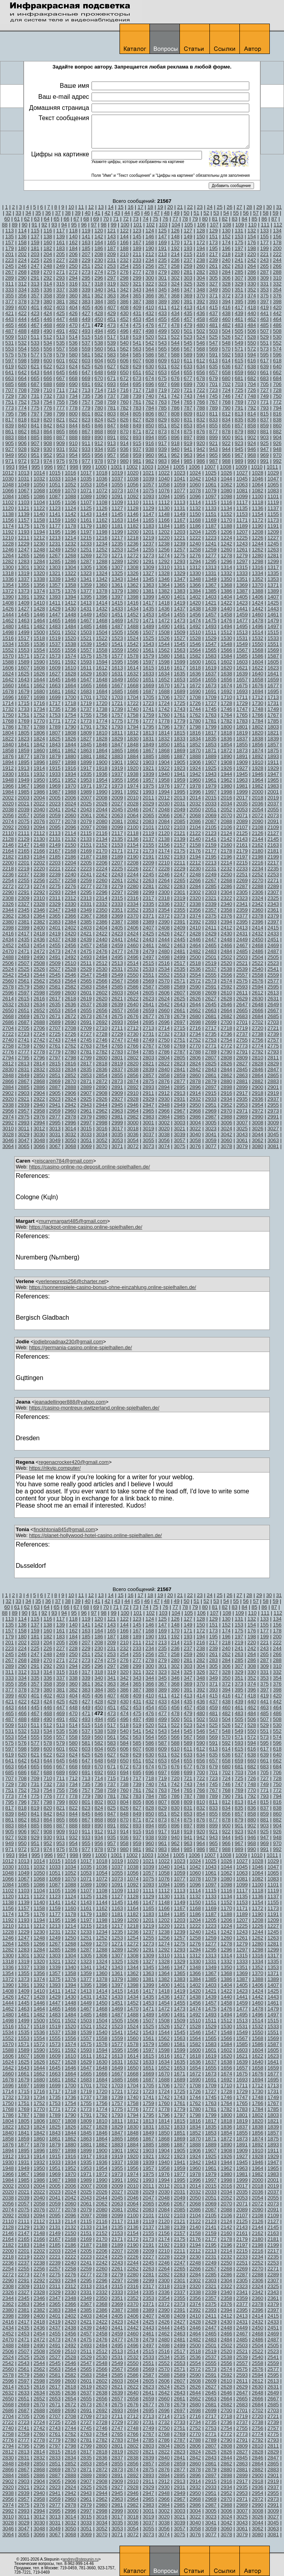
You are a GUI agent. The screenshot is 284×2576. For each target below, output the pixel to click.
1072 (101, 490)
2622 (132, 998)
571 (239, 349)
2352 (132, 910)
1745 (211, 709)
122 (124, 231)
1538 (70, 644)
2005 (55, 798)
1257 (179, 550)
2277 (86, 886)
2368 (101, 916)
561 (111, 349)
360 (73, 296)
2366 (70, 916)
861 (9, 431)
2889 (86, 1087)
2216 (257, 863)
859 (264, 425)
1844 (70, 744)
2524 (8, 969)
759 (111, 402)
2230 (195, 869)
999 (86, 467)
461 (239, 319)
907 (35, 443)
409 (137, 307)
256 (150, 266)
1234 (101, 544)
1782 (226, 721)
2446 (195, 939)
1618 (195, 668)
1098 (226, 496)
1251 (86, 550)
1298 (257, 561)
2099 (117, 827)
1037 (117, 479)
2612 (257, 993)
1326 (132, 573)
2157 (179, 845)
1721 (117, 703)
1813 (148, 733)
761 (137, 402)
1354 (8, 585)
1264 (8, 555)
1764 (226, 715)
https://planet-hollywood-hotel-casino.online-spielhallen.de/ (95, 1535)
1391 (24, 597)
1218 (132, 538)
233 (137, 260)
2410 (195, 928)
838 (277, 420)
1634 (164, 674)
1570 (8, 656)
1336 (8, 579)
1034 (70, 479)
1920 (132, 768)
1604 (257, 662)
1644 (39, 679)
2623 (148, 998)
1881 (86, 756)
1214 (70, 538)
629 (137, 366)
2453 (24, 945)
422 (22, 313)
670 (99, 378)
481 (213, 325)
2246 (164, 874)
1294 (195, 561)
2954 (257, 1105)
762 (150, 402)
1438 (195, 609)
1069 (55, 490)
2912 (164, 1093)
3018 (132, 1128)
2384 (70, 922)
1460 (257, 615)
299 (137, 278)
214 (175, 254)
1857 (273, 744)
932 (73, 449)
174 (226, 242)
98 (103, 225)
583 (111, 355)
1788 (39, 727)
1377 (86, 591)
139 (60, 236)
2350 (101, 910)
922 (226, 443)
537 (86, 343)
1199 (117, 532)
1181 (117, 526)
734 (73, 396)
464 (277, 319)
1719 (86, 703)
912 (99, 443)
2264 (164, 880)
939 (162, 449)
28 (249, 207)
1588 (8, 662)
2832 (39, 1069)
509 (9, 337)
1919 (117, 768)
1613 (117, 668)
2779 (55, 1052)
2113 (55, 833)
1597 (148, 662)
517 (111, 337)
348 (200, 290)
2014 (195, 798)
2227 (148, 869)
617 (264, 360)
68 (86, 219)
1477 (242, 620)
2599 (55, 993)
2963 (117, 1111)
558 (73, 349)
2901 (273, 1087)
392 (200, 301)
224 (22, 260)
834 (226, 420)
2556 (226, 975)
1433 (117, 609)
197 (239, 248)
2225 (117, 869)
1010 (257, 467)
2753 (211, 1040)
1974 (132, 786)
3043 (242, 1134)
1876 (8, 756)
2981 (117, 1117)
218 (226, 254)
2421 (86, 934)
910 (73, 443)
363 (111, 296)
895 (162, 437)
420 (277, 307)
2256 (39, 880)
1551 (273, 644)
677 (188, 378)
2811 (273, 1058)
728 (277, 390)
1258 (195, 550)
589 (188, 355)
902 (251, 437)
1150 (195, 514)
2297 (117, 892)
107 (214, 225)
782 (124, 408)
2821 (148, 1063)
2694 (132, 1022)
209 (111, 254)
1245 (273, 544)
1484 (70, 626)
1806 (39, 733)
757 (86, 402)
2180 (257, 851)
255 (137, 266)
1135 (242, 508)
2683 (242, 1016)
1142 (70, 514)
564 (150, 349)
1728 (226, 703)
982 (150, 461)
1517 (24, 638)
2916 (226, 1093)
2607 (179, 993)
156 (277, 236)
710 (47, 390)
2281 (148, 886)
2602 (101, 993)
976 (73, 461)
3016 (101, 1128)
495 (111, 331)
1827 (86, 739)
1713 (273, 697)
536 (73, 343)
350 (226, 290)
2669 (24, 1016)
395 (239, 301)
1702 (101, 697)
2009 (117, 798)
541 (137, 343)
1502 (70, 632)
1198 (101, 532)
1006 (194, 467)
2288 (257, 886)
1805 (24, 733)
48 (166, 213)
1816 (195, 733)
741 (162, 396)
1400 (164, 597)
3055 (148, 1140)
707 (9, 390)
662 (277, 372)
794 (277, 408)
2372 (164, 916)
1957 (148, 780)
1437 (179, 609)
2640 (132, 1004)
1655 (211, 679)
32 (8, 213)
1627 (55, 674)
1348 (195, 579)
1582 (195, 656)
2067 (179, 815)
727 (264, 390)
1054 (101, 485)
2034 (226, 804)
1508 (164, 632)
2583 (86, 987)
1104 (39, 502)
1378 (101, 591)
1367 (211, 585)
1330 (195, 573)
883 (9, 437)
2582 (70, 987)
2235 (273, 869)
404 (73, 307)
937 (137, 449)
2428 (195, 934)
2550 (132, 975)
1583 (211, 656)
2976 (39, 1117)
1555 (55, 650)
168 (150, 242)
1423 (242, 603)
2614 (8, 998)
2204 (70, 863)
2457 (86, 945)
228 (73, 260)
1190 (257, 526)
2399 (24, 928)
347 (188, 290)
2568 (132, 981)
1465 (55, 620)
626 (99, 366)
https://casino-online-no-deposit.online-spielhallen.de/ (89, 1167)
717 (137, 390)
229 (86, 260)
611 (188, 360)
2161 (242, 845)
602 (73, 360)
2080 (101, 821)
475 (137, 325)
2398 (8, 928)
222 (277, 254)
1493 (211, 626)
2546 (70, 975)
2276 (70, 886)
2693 (117, 1022)
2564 (70, 981)
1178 (70, 526)
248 (47, 266)
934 (99, 449)
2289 (273, 886)
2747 (117, 1040)
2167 (55, 851)
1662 (39, 685)
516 (99, 337)
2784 (132, 1052)
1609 (55, 668)
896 (175, 437)
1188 (226, 526)
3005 (211, 1123)
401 (35, 307)
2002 (8, 798)
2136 (132, 839)
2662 (195, 1010)
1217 (117, 538)
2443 (148, 939)
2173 (148, 851)
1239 (179, 544)
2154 (132, 845)
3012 (39, 1128)
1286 (70, 561)
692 (99, 384)
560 (99, 349)
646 (73, 372)
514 (73, 337)
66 (66, 219)
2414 (257, 928)
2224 (101, 869)
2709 (86, 1028)
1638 (226, 674)
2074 (8, 821)
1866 (132, 750)
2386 (101, 922)
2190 (132, 857)
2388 (132, 922)
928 (22, 449)
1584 (226, 656)
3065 (24, 1146)
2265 (179, 880)
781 (111, 408)
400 (22, 307)
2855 (117, 1075)
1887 (179, 756)
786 (175, 408)
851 (162, 425)
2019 (273, 798)
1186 (195, 526)
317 (86, 284)
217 (213, 254)
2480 (164, 951)
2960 (70, 1111)
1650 (132, 679)
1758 (132, 715)
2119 (148, 833)
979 (111, 461)
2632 (8, 1004)
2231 (211, 869)
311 (9, 284)
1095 (179, 496)
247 (35, 266)
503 (213, 331)
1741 (148, 709)
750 (277, 396)
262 (226, 266)
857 (239, 425)
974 (47, 461)
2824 (195, 1063)
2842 (195, 1069)
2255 (24, 880)
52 (206, 213)
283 (213, 272)
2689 (55, 1022)
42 (107, 213)
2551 (148, 975)
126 (175, 231)
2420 (70, 934)
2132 (70, 839)
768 (226, 402)
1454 (164, 615)
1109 (117, 502)
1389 (273, 591)
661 (264, 372)
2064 (132, 815)
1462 (8, 620)
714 (99, 390)
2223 (86, 869)
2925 (86, 1099)
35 (38, 213)
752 (22, 402)
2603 (117, 993)
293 (60, 278)
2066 (164, 815)
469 (60, 325)
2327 (24, 904)
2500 (195, 957)
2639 (117, 1004)
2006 (70, 798)
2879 (211, 1081)
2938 (8, 1105)
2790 (226, 1052)
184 (73, 248)
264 (251, 266)
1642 (8, 679)
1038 (132, 479)
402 (47, 307)
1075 (148, 490)
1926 (226, 768)
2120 (164, 833)
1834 (195, 739)
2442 (132, 939)
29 (259, 207)
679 (213, 378)
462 (251, 319)
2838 (132, 1069)
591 (213, 355)
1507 (148, 632)
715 (111, 390)
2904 (39, 1093)
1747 (242, 709)
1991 (117, 792)
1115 (211, 502)
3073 (148, 1146)
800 (73, 414)
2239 (55, 874)
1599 (179, 662)
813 (239, 414)
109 (239, 225)
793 (264, 408)
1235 (117, 544)
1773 (86, 721)
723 (213, 390)
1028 (257, 473)
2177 (211, 851)
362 (99, 296)
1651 (148, 679)
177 (264, 242)
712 (73, 390)
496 (124, 331)
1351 (242, 579)
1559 (117, 650)
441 (264, 313)
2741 (24, 1040)
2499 (179, 957)
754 (47, 402)
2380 (8, 922)
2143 (242, 839)
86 (264, 219)
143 (111, 236)
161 (60, 242)
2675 (117, 1016)
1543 (148, 644)
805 (137, 414)
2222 (70, 869)
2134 (101, 839)
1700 (70, 697)
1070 (70, 490)
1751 (24, 715)
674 (150, 378)
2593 (242, 987)
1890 (226, 756)
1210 (8, 538)
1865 (117, 750)
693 (111, 384)
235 (162, 260)
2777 (24, 1052)
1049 (24, 485)
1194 (39, 532)
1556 (70, 650)
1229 (24, 544)
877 (213, 431)
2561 (24, 981)
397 (264, 301)
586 (150, 355)
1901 (117, 762)
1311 (179, 567)
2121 (179, 833)
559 (86, 349)
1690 (195, 691)
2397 (273, 922)
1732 (8, 709)
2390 (164, 922)
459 (213, 319)
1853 (211, 744)
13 (100, 207)
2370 (132, 916)
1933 (55, 774)
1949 (24, 780)
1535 (24, 644)
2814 (39, 1063)
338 (73, 290)
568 (200, 349)
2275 (55, 886)
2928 (132, 1099)
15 (120, 207)
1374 (39, 591)
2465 (211, 945)
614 (226, 360)
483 (239, 325)
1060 (195, 485)
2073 (273, 815)
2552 (164, 975)
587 (162, 355)
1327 (148, 573)
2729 (117, 1034)
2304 (226, 892)
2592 (226, 987)
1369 (242, 585)
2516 (164, 963)
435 (188, 313)
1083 (273, 490)
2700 (226, 1022)
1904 (164, 762)
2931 (179, 1099)
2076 (39, 821)
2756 (257, 1040)
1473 (179, 620)
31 (279, 207)
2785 (148, 1052)
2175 (179, 851)
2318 (164, 898)
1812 (132, 733)
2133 (86, 839)
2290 (8, 892)
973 (35, 461)
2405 (117, 928)
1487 (117, 626)
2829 (273, 1063)
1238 (164, 544)
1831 (148, 739)
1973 (117, 786)
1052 (70, 485)
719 (162, 390)
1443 (273, 609)
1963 (242, 780)
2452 (8, 945)
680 (226, 378)
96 (83, 225)
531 (9, 343)
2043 (86, 809)
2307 (273, 892)
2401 (55, 928)
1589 (24, 662)
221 (264, 254)
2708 (70, 1028)
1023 (179, 473)
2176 (195, 851)
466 (22, 325)
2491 (55, 957)
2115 (86, 833)
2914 (195, 1093)
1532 (257, 638)
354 (277, 290)
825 (111, 420)
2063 (117, 815)
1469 (117, 620)
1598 (164, 662)
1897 (55, 762)
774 (22, 408)
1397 (117, 597)
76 (165, 219)
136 (22, 236)
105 (188, 225)
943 (213, 449)
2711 (117, 1028)
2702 (257, 1022)
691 (86, 384)
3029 (24, 1134)
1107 (86, 502)
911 (86, 443)
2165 (24, 851)
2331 (86, 904)
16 (130, 207)
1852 (195, 744)
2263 (148, 880)
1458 (226, 615)
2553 (179, 975)
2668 (8, 1016)
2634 (39, 1004)
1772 (70, 721)
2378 (257, 916)
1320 (39, 573)
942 (200, 449)
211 (137, 254)
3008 (257, 1123)
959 (137, 455)
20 (170, 207)
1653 (179, 679)
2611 (242, 993)
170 (175, 242)
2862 (226, 1075)
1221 (179, 538)
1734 (39, 709)
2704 (8, 1028)
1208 (257, 532)
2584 (101, 987)
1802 (257, 727)
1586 (257, 656)
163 (86, 242)
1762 (195, 715)
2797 (55, 1058)
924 (251, 443)
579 (60, 355)
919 (188, 443)
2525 (24, 969)
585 (137, 355)
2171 (117, 851)
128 (200, 231)
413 (188, 307)
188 (124, 248)
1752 (39, 715)
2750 (164, 1040)
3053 (117, 1140)
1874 (257, 750)
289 (9, 278)
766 (200, 402)
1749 (273, 709)
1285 (55, 561)
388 (150, 301)
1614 (132, 668)
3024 (226, 1128)
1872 (226, 750)
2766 (132, 1046)
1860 (39, 750)
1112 (164, 502)
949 (9, 455)
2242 (101, 874)
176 (251, 242)
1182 (132, 526)
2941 (55, 1105)
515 (86, 337)
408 (124, 307)
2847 (273, 1069)
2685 (273, 1016)
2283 (179, 886)
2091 (273, 821)
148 (175, 236)
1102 (8, 502)
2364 (39, 916)
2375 (211, 916)
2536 (195, 969)
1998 (226, 792)
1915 (55, 768)
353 (264, 290)
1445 (24, 615)
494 (99, 331)
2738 (257, 1034)
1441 (242, 609)
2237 (24, 874)
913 (111, 443)
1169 (211, 520)
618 (277, 360)
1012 (8, 473)
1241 (211, 544)
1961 (211, 780)
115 (35, 231)
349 (213, 290)
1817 (211, 733)
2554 (195, 975)
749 (264, 396)
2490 (39, 957)
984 (175, 461)
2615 (24, 998)
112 (277, 225)
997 (61, 467)
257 (162, 266)
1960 (195, 780)
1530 (226, 638)
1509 (179, 632)
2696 (164, 1022)
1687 (148, 691)
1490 (164, 626)
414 (200, 307)
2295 (86, 892)
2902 (8, 1093)
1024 (195, 473)
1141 (55, 514)
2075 (24, 821)
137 (35, 236)
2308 (8, 898)
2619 (86, 998)
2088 (226, 821)
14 (111, 207)
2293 (55, 892)
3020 (164, 1128)
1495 (242, 626)
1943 (211, 774)
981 (137, 461)
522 (175, 337)
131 (239, 231)
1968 (39, 786)
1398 (132, 597)
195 (213, 248)
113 (9, 231)
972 (22, 461)
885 (35, 437)
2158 (195, 845)
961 (162, 455)
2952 (226, 1105)
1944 (226, 774)
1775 (117, 721)
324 (175, 284)
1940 (164, 774)
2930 (164, 1099)
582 (99, 355)
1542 (132, 644)
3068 (70, 1146)
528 (251, 337)
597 (9, 360)
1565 (211, 650)
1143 (86, 514)
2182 (8, 857)
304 (200, 278)
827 (137, 420)
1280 (257, 555)
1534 (8, 644)
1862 (70, 750)
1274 (164, 555)
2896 (195, 1087)
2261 (117, 880)
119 (86, 231)
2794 (8, 1058)
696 (150, 384)
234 (150, 260)
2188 (101, 857)
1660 (8, 685)
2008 (101, 798)
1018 (101, 473)
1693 (242, 691)
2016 (226, 798)
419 (264, 307)
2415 (273, 928)
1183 (148, 526)
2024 (70, 804)
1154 (257, 514)
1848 (132, 744)
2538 (226, 969)
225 (35, 260)
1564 (195, 650)
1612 (101, 668)
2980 (101, 1117)
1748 (257, 709)
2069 (211, 815)
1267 (55, 555)
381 (60, 301)
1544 (164, 644)
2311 (55, 898)
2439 (86, 939)
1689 (179, 691)
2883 (273, 1081)
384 (99, 301)
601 (60, 360)
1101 (273, 496)
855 (213, 425)
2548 (101, 975)
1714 (8, 703)
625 (86, 366)
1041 (179, 479)
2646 (226, 1004)
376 (277, 296)
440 (251, 313)
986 (200, 461)
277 (137, 272)
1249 (55, 550)
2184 (39, 857)
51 (196, 213)
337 (60, 290)
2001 (273, 792)
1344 (132, 579)
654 (175, 372)
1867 (148, 750)
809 (188, 414)
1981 (242, 786)
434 (175, 313)
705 (264, 384)
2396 (257, 922)
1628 (70, 674)
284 (226, 272)
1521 (86, 638)
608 (150, 360)
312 (22, 284)
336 (47, 290)
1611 (86, 668)
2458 (101, 945)
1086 (39, 496)
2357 (211, 910)
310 (277, 278)
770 (251, 402)
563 (137, 349)
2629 (242, 998)
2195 (211, 857)
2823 (179, 1063)
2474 (70, 951)
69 (96, 219)
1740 (132, 709)
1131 (179, 508)
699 (188, 384)
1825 (55, 739)
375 (264, 296)
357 (35, 296)
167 (137, 242)
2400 (39, 928)
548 (226, 343)
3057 (179, 1140)
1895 (24, 762)
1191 (273, 526)
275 (111, 272)
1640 (257, 674)
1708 (195, 697)
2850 (39, 1075)
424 (47, 313)
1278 (226, 555)
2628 (226, 998)
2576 (257, 981)
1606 (8, 668)
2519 (211, 963)
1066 (8, 490)
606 (124, 360)
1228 (8, 544)
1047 (273, 479)
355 (9, 296)
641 (9, 372)
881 (264, 431)
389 (162, 301)
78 (185, 219)
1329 (179, 573)
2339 (211, 904)
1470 (132, 620)
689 (60, 384)
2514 (132, 963)
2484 (226, 951)
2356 (195, 910)
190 (150, 248)
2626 (195, 998)
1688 (164, 691)
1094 (164, 496)
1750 (8, 715)
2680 (195, 1016)
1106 (70, 502)
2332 (101, 904)
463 (264, 319)
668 (73, 378)
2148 (39, 845)
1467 (86, 620)
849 (137, 425)
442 (277, 313)
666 (47, 378)
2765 (117, 1046)
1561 (148, 650)
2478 (132, 951)
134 (277, 231)
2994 (39, 1123)
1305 (86, 567)
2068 (195, 815)
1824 (39, 739)
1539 (86, 644)
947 (264, 449)
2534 (164, 969)
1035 (86, 479)
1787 (24, 727)
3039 (179, 1134)
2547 (86, 975)
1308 (132, 567)
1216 (101, 538)
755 (60, 402)
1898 (70, 762)
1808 (70, 733)
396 (251, 301)
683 (264, 378)
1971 (86, 786)
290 (22, 278)
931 (60, 449)
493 (86, 331)
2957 (24, 1111)
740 (150, 396)
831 (188, 420)
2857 (148, 1075)
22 (189, 207)
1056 (132, 485)
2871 (86, 1081)
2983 (148, 1117)
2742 (39, 1040)
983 (162, 461)
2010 (132, 798)
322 (150, 284)
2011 (148, 798)
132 (251, 231)
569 (213, 349)
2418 (39, 934)
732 (47, 396)
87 (274, 219)
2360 (257, 910)
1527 (179, 638)
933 (86, 449)
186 (99, 248)
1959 (179, 780)
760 (124, 402)
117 (60, 231)
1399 (148, 597)
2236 (8, 874)
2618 (70, 998)
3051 (86, 1140)
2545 (55, 975)
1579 (148, 656)
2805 (179, 1058)
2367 (86, 916)
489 (35, 331)
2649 (273, 1004)
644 (47, 372)
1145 (117, 514)
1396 (101, 597)
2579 (24, 987)
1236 (132, 544)
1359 (86, 585)
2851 (55, 1075)
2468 (257, 945)
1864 (101, 750)
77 (175, 219)
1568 (257, 650)
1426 (8, 609)
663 (9, 378)
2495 (117, 957)
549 (239, 343)
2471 (24, 951)
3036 (132, 1134)
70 (105, 219)
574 (277, 349)
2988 (226, 1117)
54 (226, 213)
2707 (55, 1028)
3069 (86, 1146)
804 (124, 414)
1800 (226, 727)
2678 (164, 1016)
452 (124, 319)
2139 (179, 839)
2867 (24, 1081)
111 (265, 225)
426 (73, 313)
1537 (55, 644)
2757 (273, 1040)
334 (22, 290)
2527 (55, 969)
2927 (117, 1099)
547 (213, 343)
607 (137, 360)
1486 (101, 626)
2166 (39, 851)
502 (200, 331)
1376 (70, 591)
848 (124, 425)
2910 (132, 1093)
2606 (164, 993)
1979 (211, 786)
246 (22, 266)
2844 (226, 1069)
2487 (273, 951)
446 (47, 319)
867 (86, 431)
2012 (164, 798)
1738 (101, 709)
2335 (148, 904)
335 (35, 290)
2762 (70, 1046)
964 (200, 455)
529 (264, 337)
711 (60, 390)
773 (9, 408)
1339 (55, 579)
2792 (257, 1052)
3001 (148, 1123)
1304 (70, 567)
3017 (117, 1128)
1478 (257, 620)
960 (150, 455)
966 (226, 455)
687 (35, 384)
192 (175, 248)
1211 (24, 538)
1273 (148, 555)
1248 (39, 550)
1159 (55, 520)
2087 (211, 821)
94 (64, 225)
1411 (55, 603)
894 (150, 437)
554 (22, 349)
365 (137, 296)
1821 (273, 733)
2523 (273, 963)
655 (188, 372)
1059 (179, 485)
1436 (164, 609)
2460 (132, 945)
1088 (70, 496)
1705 (148, 697)
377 (9, 301)
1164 (132, 520)
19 (160, 207)
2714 (164, 1028)
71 (116, 219)
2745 (86, 1040)
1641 (273, 674)
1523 (117, 638)
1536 (39, 644)
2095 (55, 827)
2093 (24, 827)
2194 (195, 857)
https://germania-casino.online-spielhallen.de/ (80, 1347)
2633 (24, 1004)
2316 (132, 898)
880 (251, 431)
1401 (179, 597)
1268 (70, 555)
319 (111, 284)
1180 (101, 526)
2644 (195, 1004)
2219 (24, 869)
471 (86, 325)
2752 (195, 1040)
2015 (211, 798)
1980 (226, 786)
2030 (164, 804)
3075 (179, 1146)
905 (9, 443)
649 (111, 372)
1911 (273, 762)
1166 (164, 520)
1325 (117, 573)
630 (150, 366)
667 (60, 378)
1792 (101, 727)
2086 (195, 821)
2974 (8, 1117)
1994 (164, 792)
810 (200, 414)
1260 (226, 550)
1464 (39, 620)
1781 (211, 721)
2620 (101, 998)
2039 (24, 809)
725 (239, 390)
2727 (86, 1034)
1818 (226, 733)
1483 (55, 626)
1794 (132, 727)
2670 (39, 1016)
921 (213, 443)
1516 (8, 638)
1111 (148, 502)
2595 (273, 987)
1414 (101, 603)
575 (9, 355)
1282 (8, 561)
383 (86, 301)
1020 (132, 473)
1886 (164, 756)
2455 (55, 945)
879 (239, 431)
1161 (86, 520)
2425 (148, 934)
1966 (8, 786)
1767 (273, 715)
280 (175, 272)
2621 (117, 998)
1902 (132, 762)
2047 (148, 809)
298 (124, 278)
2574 (226, 981)
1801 (242, 727)
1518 (39, 638)
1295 (211, 561)
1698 (39, 697)
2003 (24, 798)
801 (86, 414)
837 (264, 420)
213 (162, 254)
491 (60, 331)
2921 (24, 1099)
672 (124, 378)
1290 (132, 561)
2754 (226, 1040)
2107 (242, 827)
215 (188, 254)
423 (35, 313)
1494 (226, 626)
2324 (257, 898)
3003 (179, 1123)
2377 (242, 916)
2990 (257, 1117)
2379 (273, 916)
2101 (148, 827)
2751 (179, 1040)
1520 (70, 638)
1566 (226, 650)
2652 (39, 1010)
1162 (101, 520)
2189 (117, 857)
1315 (242, 567)
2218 (8, 869)
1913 (24, 768)
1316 (257, 567)
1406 (257, 597)
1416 (132, 603)
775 (35, 408)
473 (111, 325)
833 (213, 420)
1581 (179, 656)
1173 (273, 520)
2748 (132, 1040)
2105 (211, 827)
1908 (226, 762)
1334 (257, 573)
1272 (132, 555)
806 (150, 414)
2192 (164, 857)
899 (213, 437)
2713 (148, 1028)
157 (9, 242)
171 (188, 242)
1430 (70, 609)
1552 (8, 650)
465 (9, 325)
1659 (273, 679)
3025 (242, 1128)
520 (150, 337)
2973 (273, 1111)
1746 (226, 709)
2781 (86, 1052)
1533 (273, 638)
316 (73, 284)
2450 (257, 939)
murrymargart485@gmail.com (73, 1221)
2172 (132, 851)
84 (244, 219)
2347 (55, 910)
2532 (132, 969)
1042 (195, 479)
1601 (211, 662)
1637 (211, 674)
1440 (226, 609)
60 (7, 219)
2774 (257, 1046)
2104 (195, 827)
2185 (55, 857)
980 (124, 461)
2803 (148, 1058)
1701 (86, 697)
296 (99, 278)
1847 (117, 744)
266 (277, 266)
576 (22, 355)
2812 (8, 1063)
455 (162, 319)
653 (162, 372)
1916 (70, 768)
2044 (101, 809)
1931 (24, 774)
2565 (86, 981)
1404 (226, 597)
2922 (39, 1099)
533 (35, 343)
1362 (132, 585)
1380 (132, 591)
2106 (226, 827)
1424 (257, 603)
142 (99, 236)
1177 (55, 526)
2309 (24, 898)
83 (234, 219)
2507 (24, 963)
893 (137, 437)
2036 (257, 804)
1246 (8, 550)
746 (226, 396)
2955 (273, 1105)
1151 (211, 514)
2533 (148, 969)
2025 (86, 804)
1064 (257, 485)
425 (60, 313)
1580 (164, 656)
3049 (55, 1140)
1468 (101, 620)
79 (195, 219)
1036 (101, 479)
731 (35, 396)
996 (48, 467)
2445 (179, 939)
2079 (86, 821)
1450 (101, 615)
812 (226, 414)
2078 (70, 821)
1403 (211, 597)
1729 (242, 703)
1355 (24, 585)
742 (175, 396)
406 (99, 307)
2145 (273, 839)
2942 (70, 1105)
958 (124, 455)
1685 (117, 691)
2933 (211, 1099)
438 (226, 313)
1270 (101, 555)
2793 (273, 1052)
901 (239, 437)
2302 (195, 892)
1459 (242, 615)
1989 (86, 792)
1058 (164, 485)
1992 (132, 792)
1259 (211, 550)
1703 (117, 697)
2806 (195, 1058)
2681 (211, 1016)
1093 (148, 496)
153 (239, 236)
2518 (195, 963)
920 (200, 443)
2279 (117, 886)
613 (213, 360)
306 (226, 278)
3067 (55, 1146)
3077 (211, 1146)
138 (47, 236)
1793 (117, 727)
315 (60, 284)
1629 (86, 674)
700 (200, 384)
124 (150, 231)
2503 (242, 957)
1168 (195, 520)
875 (188, 431)
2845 (242, 1069)
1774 (101, 721)
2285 (211, 886)
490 (47, 331)
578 (47, 355)
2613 (273, 993)
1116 (226, 502)
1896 (39, 762)
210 (124, 254)
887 (60, 437)
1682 (70, 691)
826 (124, 420)
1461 (273, 615)
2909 (117, 1093)
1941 (179, 774)
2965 (148, 1111)
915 (137, 443)
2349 (86, 910)
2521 (242, 963)
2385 (86, 922)
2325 (273, 898)
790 (226, 408)
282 (200, 272)
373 (239, 296)
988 (226, 461)
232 (124, 260)
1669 (148, 685)
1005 (179, 467)
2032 (195, 804)
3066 (39, 1146)
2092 (8, 827)
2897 (211, 1087)
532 (22, 343)
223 (9, 260)
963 (188, 455)
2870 (70, 1081)
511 (35, 337)
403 (60, 307)
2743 (55, 1040)
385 (111, 301)
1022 (164, 473)
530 (277, 337)
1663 (55, 685)
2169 (86, 851)
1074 (132, 490)
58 (265, 213)
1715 (24, 703)
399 (9, 307)
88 (4, 225)
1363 (148, 585)
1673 (211, 685)
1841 (24, 744)
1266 (39, 555)
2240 (70, 874)
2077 (55, 821)
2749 (148, 1040)
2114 (70, 833)
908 (47, 443)
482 (226, 325)
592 (226, 355)
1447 (55, 615)
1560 (132, 650)
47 (156, 213)
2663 (211, 1010)
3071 (117, 1146)
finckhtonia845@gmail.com (64, 1529)
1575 (86, 656)
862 (22, 431)
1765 (242, 715)
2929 (148, 1099)
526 (226, 337)
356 (22, 296)
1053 (86, 485)
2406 (132, 928)
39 (77, 213)
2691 (86, 1022)
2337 (179, 904)
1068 (39, 490)
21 (180, 207)
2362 (8, 916)
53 (216, 213)
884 (22, 437)
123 (137, 231)
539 (111, 343)
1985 (24, 792)
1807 (55, 733)
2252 (257, 874)
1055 (117, 485)
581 (86, 355)
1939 (148, 774)
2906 (70, 1093)
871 (137, 431)
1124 (70, 508)
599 (35, 360)
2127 (273, 833)
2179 (242, 851)
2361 (273, 910)
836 (251, 420)
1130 (164, 508)
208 (99, 254)
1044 (226, 479)
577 (35, 355)
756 (73, 402)
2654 (70, 1010)
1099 (242, 496)
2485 (242, 951)
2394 (226, 922)
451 (111, 319)
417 (239, 307)
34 (28, 213)
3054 (132, 1140)
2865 (273, 1075)
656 (200, 372)
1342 (101, 579)
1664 (70, 685)
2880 (226, 1081)
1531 (242, 638)
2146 (8, 845)
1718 (70, 703)
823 (86, 420)
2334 (132, 904)
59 (275, 213)
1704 (132, 697)
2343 (273, 904)
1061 (211, 485)
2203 (55, 863)
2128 (8, 839)
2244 (132, 874)
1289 (117, 561)
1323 (86, 573)
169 (162, 242)
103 (163, 225)
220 (251, 254)
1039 (148, 479)
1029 (273, 473)
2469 (273, 945)
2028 (132, 804)
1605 (273, 662)
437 (213, 313)
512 (47, 337)
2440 (101, 939)
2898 (226, 1087)
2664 (226, 1010)
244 (277, 260)
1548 (226, 644)
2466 (226, 945)
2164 (8, 851)
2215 (242, 863)
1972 (101, 786)
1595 (117, 662)
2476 (101, 951)
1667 (117, 685)
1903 (148, 762)
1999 (242, 792)
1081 (242, 490)
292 (47, 278)
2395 (242, 922)
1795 (148, 727)
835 (239, 420)
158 (22, 242)
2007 (86, 798)
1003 (147, 467)
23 (199, 207)
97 (94, 225)
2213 (211, 863)
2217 (273, 863)
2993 (24, 1123)
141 (86, 236)
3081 (273, 1146)
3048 (39, 1140)
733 (60, 396)
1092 (132, 496)
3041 (211, 1134)
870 (124, 431)
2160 (226, 845)
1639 (242, 674)
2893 (148, 1087)
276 (124, 272)
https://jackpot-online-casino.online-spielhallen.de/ (85, 1227)
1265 (24, 555)
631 (162, 366)
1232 (70, 544)
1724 (164, 703)
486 (277, 325)
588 (175, 355)
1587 (273, 656)
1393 (55, 597)
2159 (211, 845)
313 (35, 284)
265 (264, 266)
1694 (257, 691)
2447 (211, 939)
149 (188, 236)
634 (200, 366)
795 (9, 414)
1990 (101, 792)
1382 (164, 591)
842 (47, 425)
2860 (195, 1075)
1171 (242, 520)
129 (213, 231)
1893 (273, 756)
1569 (273, 650)
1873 (242, 750)
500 (175, 331)
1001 (116, 467)
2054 (257, 809)
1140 (39, 514)
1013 (24, 473)
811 (213, 414)
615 (239, 360)
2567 (117, 981)
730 (22, 396)
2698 (195, 1022)
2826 (226, 1063)
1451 (117, 615)
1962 (226, 780)
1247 (24, 550)
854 (200, 425)
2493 (86, 957)
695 (137, 384)
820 (47, 420)
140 (73, 236)
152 (226, 236)
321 (137, 284)
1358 (70, 585)
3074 (164, 1146)
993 (10, 467)
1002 (132, 467)
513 (60, 337)
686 (22, 384)
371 (213, 296)
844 (73, 425)
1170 (226, 520)
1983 (273, 786)
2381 (24, 922)
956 (99, 455)
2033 (211, 804)
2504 (257, 957)
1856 (257, 744)
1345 (148, 579)
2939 (24, 1105)
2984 (164, 1117)
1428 (39, 609)
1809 (86, 733)
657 (213, 372)
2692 (101, 1022)
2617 (55, 998)
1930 (8, 774)
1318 (8, 573)
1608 (39, 668)
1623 (273, 668)
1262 (257, 550)
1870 (195, 750)
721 (188, 390)
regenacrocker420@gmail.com (73, 1462)
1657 (242, 679)
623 (60, 366)
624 (73, 366)
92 (44, 225)
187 (111, 248)
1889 (211, 756)
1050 (39, 485)
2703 (273, 1022)
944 (226, 449)
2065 (148, 815)
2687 (24, 1022)
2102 (164, 827)
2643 (179, 1004)
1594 (101, 662)
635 (213, 366)
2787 (179, 1052)
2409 (179, 928)
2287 (242, 886)
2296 (101, 892)
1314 (226, 567)
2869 (55, 1081)
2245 (148, 874)
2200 (8, 863)
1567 (242, 650)
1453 (148, 615)
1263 (273, 550)
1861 (55, 750)
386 (124, 301)
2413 (242, 928)
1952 (70, 780)
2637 (86, 1004)
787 (188, 408)
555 (35, 349)
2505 (273, 957)
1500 (39, 632)
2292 (39, 892)
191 (162, 248)
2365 (55, 916)
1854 (226, 744)
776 (47, 408)
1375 (55, 591)
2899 (242, 1087)
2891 (117, 1087)
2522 (257, 963)
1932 (39, 774)
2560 (8, 981)
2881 (242, 1081)
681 (239, 378)
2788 (195, 1052)
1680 (39, 691)
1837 (242, 739)
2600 (70, 993)
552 (277, 343)
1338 (39, 579)
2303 (211, 892)
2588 (164, 987)
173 (213, 242)
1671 (179, 685)
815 (264, 414)
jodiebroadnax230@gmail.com (68, 1342)
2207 (117, 863)
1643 (24, 679)
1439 (211, 609)
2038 (8, 809)
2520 (226, 963)
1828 (101, 739)
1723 (148, 703)
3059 (211, 1140)
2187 (86, 857)
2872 (101, 1081)
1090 (101, 496)
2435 (24, 939)
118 (73, 231)
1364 (164, 585)
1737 (86, 709)
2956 (8, 1111)
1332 (226, 573)
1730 (257, 703)
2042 (70, 809)
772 (277, 402)
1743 (179, 709)
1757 (117, 715)
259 (188, 266)
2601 (86, 993)
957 (111, 455)
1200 (132, 532)
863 (35, 431)
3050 (70, 1140)
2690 (70, 1022)
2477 (117, 951)
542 (150, 343)
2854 (101, 1075)
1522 (101, 638)
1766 (257, 715)
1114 (195, 502)
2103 (179, 827)
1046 (257, 479)
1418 (164, 603)
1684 (101, 691)
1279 (242, 555)
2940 (39, 1105)
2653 (55, 1010)
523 (188, 337)
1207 (242, 532)
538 (99, 343)
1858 (8, 750)
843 (60, 425)
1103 (24, 502)
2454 (39, 945)
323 (162, 284)
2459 (117, 945)
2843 (211, 1069)
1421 (211, 603)
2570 (164, 981)
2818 (101, 1063)
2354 (164, 910)
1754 (70, 715)
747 (239, 396)
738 (124, 396)
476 (150, 325)
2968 (195, 1111)
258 (175, 266)
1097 (211, 496)
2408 (164, 928)
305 (213, 278)
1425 (273, 603)
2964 (132, 1111)
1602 (226, 662)
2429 (211, 934)
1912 (8, 768)
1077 (179, 490)
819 (35, 420)
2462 (164, 945)
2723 (24, 1034)
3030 (39, 1134)
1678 (8, 691)
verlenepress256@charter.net (72, 1281)
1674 (226, 685)
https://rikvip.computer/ (55, 1468)
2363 (24, 916)
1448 (70, 615)
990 (251, 461)
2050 (195, 809)
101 (137, 225)
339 (86, 290)
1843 (55, 744)
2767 (148, 1046)
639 (264, 366)
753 (35, 402)
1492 (195, 626)
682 (251, 378)
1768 (8, 721)
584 (124, 355)
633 (188, 366)
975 (60, 461)
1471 (148, 620)
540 (124, 343)
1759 (148, 715)
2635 (55, 1004)
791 (239, 408)
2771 (211, 1046)
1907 (211, 762)
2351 (117, 910)
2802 (132, 1058)
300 (150, 278)
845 (86, 425)
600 (47, 360)
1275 (179, 555)
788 (200, 408)
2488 (8, 957)
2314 (101, 898)
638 (251, 366)
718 (150, 390)
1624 (8, 674)
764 (175, 402)
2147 (24, 845)
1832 (164, 739)
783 (137, 408)
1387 (242, 591)
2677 (148, 1016)
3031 (55, 1134)
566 (175, 349)
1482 (39, 626)
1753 (55, 715)
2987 (211, 1117)
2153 (117, 845)
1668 (132, 685)
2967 (179, 1111)
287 (264, 272)
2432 (257, 934)
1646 (70, 679)
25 (219, 207)
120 (99, 231)
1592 (70, 662)
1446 (39, 615)
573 (264, 349)
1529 (211, 638)
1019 (117, 473)
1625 (24, 674)
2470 (8, 951)
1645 (55, 679)
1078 (195, 490)
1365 (179, 585)
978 (99, 461)
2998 (101, 1123)
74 (145, 219)
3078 (226, 1146)
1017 (86, 473)
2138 (164, 839)
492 (73, 331)
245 (9, 266)
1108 (101, 502)
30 (269, 207)
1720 (101, 703)
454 (150, 319)
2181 (273, 851)
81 (214, 219)
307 (239, 278)
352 (251, 290)
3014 (70, 1128)
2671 (55, 1016)
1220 (164, 538)
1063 (242, 485)
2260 (101, 880)
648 (99, 372)
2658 (132, 1010)
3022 (195, 1128)
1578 (132, 656)
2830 (8, 1069)
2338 (195, 904)
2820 (132, 1063)
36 (48, 213)
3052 (101, 1140)
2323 (242, 898)
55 (236, 213)
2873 (117, 1081)
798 (47, 414)
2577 (273, 981)
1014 (39, 473)
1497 (273, 626)
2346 (39, 910)
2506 (8, 963)
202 (22, 254)
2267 (211, 880)
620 (22, 366)
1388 (257, 591)
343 (137, 290)
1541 (117, 644)
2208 (132, 863)
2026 (101, 804)
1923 (179, 768)
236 (175, 260)
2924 (70, 1099)
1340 (70, 579)
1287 (86, 561)
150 (200, 236)
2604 (132, 993)
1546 (195, 644)
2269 (242, 880)
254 (124, 266)
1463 (24, 620)
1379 (117, 591)
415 (213, 307)
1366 (195, 585)
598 (22, 360)
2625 (179, 998)
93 (54, 225)
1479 (273, 620)
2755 (242, 1040)
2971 (242, 1111)
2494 (101, 957)
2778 (39, 1052)
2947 (148, 1105)
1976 (164, 786)
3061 (242, 1140)
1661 (24, 685)
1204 (195, 532)
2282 (164, 886)
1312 (195, 567)
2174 (164, 851)
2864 (257, 1075)
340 (99, 290)
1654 (195, 679)
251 (86, 266)
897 (188, 437)
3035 (117, 1134)
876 (200, 431)
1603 (242, 662)
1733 (24, 709)
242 (251, 260)
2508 (39, 963)
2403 (86, 928)
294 (73, 278)
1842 (39, 744)
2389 (148, 922)
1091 (117, 496)
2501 (211, 957)
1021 (148, 473)
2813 (24, 1063)
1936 (101, 774)
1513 (242, 632)
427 (86, 313)
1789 (55, 727)
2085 (179, 821)
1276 (195, 555)
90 (24, 225)
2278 (101, 886)
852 (175, 425)
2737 (242, 1034)
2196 (226, 857)
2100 (132, 827)
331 (264, 284)
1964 (257, 780)
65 (56, 219)
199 (264, 248)
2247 (179, 874)
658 (226, 372)
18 (150, 207)
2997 (86, 1123)
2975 (24, 1117)
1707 (179, 697)
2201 (24, 863)
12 (90, 207)
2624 (164, 998)
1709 (211, 697)
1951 (55, 780)
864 (47, 431)
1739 (117, 709)
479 (188, 325)
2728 (101, 1034)
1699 (55, 697)
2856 (132, 1075)
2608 (195, 993)
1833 (179, 739)
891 (111, 437)
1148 (164, 514)
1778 (164, 721)
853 (188, 425)
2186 (70, 857)
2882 (257, 1081)
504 (226, 331)
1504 (101, 632)
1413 (86, 603)
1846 (101, 744)
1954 (101, 780)
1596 (132, 662)
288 (277, 272)
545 (188, 343)
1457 (211, 615)
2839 (148, 1069)
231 (111, 260)
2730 (132, 1034)
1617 (179, 668)
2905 (55, 1093)
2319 (179, 898)
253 (111, 266)
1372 (8, 591)
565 (162, 349)
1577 (117, 656)
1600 (195, 662)
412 (175, 307)
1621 (242, 668)
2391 (179, 922)
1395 (86, 597)
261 (213, 266)
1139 (24, 514)
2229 (179, 869)
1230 (39, 544)
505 (239, 331)
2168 (70, 851)
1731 (273, 703)
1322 (70, 573)
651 (137, 372)
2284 (195, 886)
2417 (24, 934)
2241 (86, 874)
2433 (273, 934)
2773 (242, 1046)
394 (226, 301)
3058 (195, 1140)
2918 (257, 1093)
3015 (86, 1128)
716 (124, 390)
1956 (132, 780)
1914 (39, 768)
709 (35, 390)
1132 (195, 508)
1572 (39, 656)
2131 (55, 839)
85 (254, 219)
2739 (273, 1034)
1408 (8, 603)
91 (34, 225)
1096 (195, 496)
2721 (273, 1028)
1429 (55, 609)
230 (99, 260)
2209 (148, 863)
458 (200, 319)
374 (251, 296)
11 (81, 207)
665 (35, 378)
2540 (257, 969)
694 (124, 384)
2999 (117, 1123)
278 (150, 272)
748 (251, 396)
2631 (273, 998)
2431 (242, 934)
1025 (211, 473)
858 (251, 425)
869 (111, 431)
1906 (195, 762)
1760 (164, 715)
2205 (86, 863)
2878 (195, 1081)
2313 (86, 898)
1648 (101, 679)
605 (111, 360)
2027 (117, 804)
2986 (195, 1117)
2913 (179, 1093)
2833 (55, 1069)
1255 (148, 550)
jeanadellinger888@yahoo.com (70, 1402)
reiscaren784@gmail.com (64, 1161)
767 (213, 402)
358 (47, 296)
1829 (117, 739)
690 (73, 384)
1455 (179, 615)
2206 (101, 863)
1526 (164, 638)
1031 (24, 479)
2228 (164, 869)
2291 (24, 892)
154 (251, 236)
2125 (242, 833)
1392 (39, 597)
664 (22, 378)
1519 (55, 638)
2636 (70, 1004)
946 (251, 449)
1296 (226, 561)
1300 (8, 567)
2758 (8, 1046)
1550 (257, 644)
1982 (257, 786)
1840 (8, 744)
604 (99, 360)
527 (239, 337)
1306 (101, 567)
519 (137, 337)
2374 (195, 916)
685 (9, 384)
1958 (164, 780)
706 (277, 384)
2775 (273, 1046)
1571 (24, 656)
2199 (273, 857)
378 (22, 301)
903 (264, 437)
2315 (117, 898)
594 (251, 355)
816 (277, 414)
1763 (211, 715)
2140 (195, 839)
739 (137, 396)
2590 (195, 987)
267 (9, 272)
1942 (195, 774)
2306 (257, 892)
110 (252, 225)
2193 (179, 857)
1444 (8, 615)
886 (47, 437)
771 (264, 402)
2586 (132, 987)
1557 (86, 650)
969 (264, 455)
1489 (148, 626)
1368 (226, 585)
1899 (86, 762)
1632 (132, 674)
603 (86, 360)
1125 (86, 508)
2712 (132, 1028)
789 (213, 408)
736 (99, 396)
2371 (148, 916)
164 (99, 242)
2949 (179, 1105)
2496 (132, 957)
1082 (257, 490)
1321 (55, 573)
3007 (242, 1123)
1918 (101, 768)
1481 (24, 626)
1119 (273, 502)
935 (111, 449)
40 (87, 213)
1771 (55, 721)
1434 (132, 609)
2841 (179, 1069)
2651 (24, 1010)
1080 (226, 490)
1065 (273, 485)
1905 (179, 762)
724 (226, 390)
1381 (148, 591)
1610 (70, 668)
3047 (24, 1140)
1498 (8, 632)
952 (47, 455)
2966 (164, 1111)
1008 (225, 467)
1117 (242, 502)
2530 (101, 969)
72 (126, 219)
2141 (211, 839)
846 (99, 425)
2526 (39, 969)
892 (124, 437)
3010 (8, 1128)
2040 (39, 809)
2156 (164, 845)
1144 (101, 514)
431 (137, 313)
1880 (70, 756)
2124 (226, 833)
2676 (132, 1016)
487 (9, 331)
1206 (226, 532)
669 (86, 378)
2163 (273, 845)
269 (35, 272)
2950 (195, 1105)
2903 (24, 1093)
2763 (86, 1046)
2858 (164, 1075)
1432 (101, 609)
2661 (179, 1010)
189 (137, 248)
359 (60, 296)
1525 (148, 638)
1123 (55, 508)
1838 (257, 739)
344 (150, 290)
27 (239, 207)
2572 (195, 981)
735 (86, 396)
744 (200, 396)
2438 (70, 939)
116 (47, 231)
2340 (226, 904)
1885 (148, 756)
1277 (211, 555)
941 (188, 449)
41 (97, 213)
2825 (211, 1063)
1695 (273, 691)
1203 (179, 532)
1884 (132, 756)
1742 (164, 709)
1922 (164, 768)
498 (150, 331)
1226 (257, 538)
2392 (195, 922)
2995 (55, 1123)
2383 (55, 922)
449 (86, 319)
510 (22, 337)
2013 (179, 798)
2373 (179, 916)
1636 (195, 674)
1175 (24, 526)
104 (176, 225)
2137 (148, 839)
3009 (273, 1123)
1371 (273, 585)
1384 (195, 591)
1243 (242, 544)
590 (200, 355)
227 (60, 260)
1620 (226, 668)
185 (86, 248)
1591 (55, 662)
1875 (273, 750)
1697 (24, 697)
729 (9, 396)
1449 (86, 615)
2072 (257, 815)
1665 (86, 685)
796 (22, 414)
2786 (164, 1052)
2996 (70, 1123)
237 (188, 260)
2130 (39, 839)
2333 (117, 904)
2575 (242, 981)
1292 (164, 561)
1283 (24, 561)
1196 (70, 532)
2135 (117, 839)
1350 (226, 579)
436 (200, 313)
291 (35, 278)
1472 (164, 620)
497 (137, 331)
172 (200, 242)
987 (213, 461)
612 (200, 360)
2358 (226, 910)
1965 (273, 780)
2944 (101, 1105)
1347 (179, 579)
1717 (55, 703)
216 (200, 254)
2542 (8, 975)
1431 (86, 609)
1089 (86, 496)
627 (111, 366)
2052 (226, 809)
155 (264, 236)
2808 (226, 1058)
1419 (179, 603)
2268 (226, 880)
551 (264, 343)
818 (22, 420)
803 (111, 414)
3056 (164, 1140)
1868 (164, 750)
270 (47, 272)
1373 (24, 591)
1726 (195, 703)
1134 (226, 508)
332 (277, 284)
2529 (86, 969)
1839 (273, 739)
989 (239, 461)
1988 (70, 792)
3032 (70, 1134)
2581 (55, 987)
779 (86, 408)
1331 (211, 573)
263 (239, 266)
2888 (70, 1087)
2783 (117, 1052)
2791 (242, 1052)
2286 (226, 886)
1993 (148, 792)
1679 (24, 691)
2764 (101, 1046)
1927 (242, 768)
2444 (164, 939)
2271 (273, 880)
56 (245, 213)
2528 (70, 969)
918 (175, 443)
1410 (39, 603)
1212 (39, 538)
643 (35, 372)
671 (111, 378)
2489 (24, 957)
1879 (55, 756)
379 (35, 301)
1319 (24, 573)
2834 (70, 1069)
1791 (86, 727)
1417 (148, 603)
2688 (39, 1022)
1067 (24, 490)
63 (36, 219)
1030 (8, 479)
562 (124, 349)
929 (35, 449)
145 (137, 236)
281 (188, 272)
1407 (273, 597)
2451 (273, 939)
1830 (132, 739)
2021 (24, 804)
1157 (24, 520)
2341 (242, 904)
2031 (179, 804)
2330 (70, 904)
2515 (148, 963)
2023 (55, 804)
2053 (242, 809)
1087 (55, 496)
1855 (242, 744)
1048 (8, 485)
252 (99, 266)
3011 (24, 1128)
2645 (211, 1004)
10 (71, 207)
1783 (242, 721)
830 (175, 420)
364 (124, 296)
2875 (148, 1081)
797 (35, 414)
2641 (148, 1004)
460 (226, 319)
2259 (86, 880)
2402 (70, 928)
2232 (226, 869)
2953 (242, 1105)
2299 (148, 892)
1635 (179, 674)
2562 (39, 981)
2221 (55, 869)
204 (47, 254)
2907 (86, 1093)
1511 (211, 632)
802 (99, 414)
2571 (179, 981)
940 (175, 449)
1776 (132, 721)
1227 (273, 538)
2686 (8, 1022)
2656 (101, 1010)
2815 (55, 1063)
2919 (273, 1093)
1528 (195, 638)
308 (251, 278)
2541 (273, 969)
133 (264, 231)
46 (146, 213)
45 (137, 213)
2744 (70, 1040)
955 (86, 455)
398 (277, 301)
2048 (164, 809)
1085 (24, 496)
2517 (179, 963)
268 (22, 272)
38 (68, 213)
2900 (257, 1087)
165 (111, 242)
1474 (195, 620)
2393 (211, 922)
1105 (55, 502)
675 (162, 378)
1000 (100, 467)
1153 (242, 514)
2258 (70, 880)
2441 (117, 939)
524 (200, 337)
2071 (242, 815)
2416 (8, 934)
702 (226, 384)
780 (99, 408)
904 (277, 437)
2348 (70, 910)
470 (73, 325)
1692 (226, 691)
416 (226, 307)
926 (277, 443)
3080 (257, 1146)
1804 (8, 733)
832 (200, 420)
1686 (132, 691)
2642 (164, 1004)
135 (9, 236)
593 (239, 355)
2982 (132, 1117)
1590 (39, 662)
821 (60, 420)
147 (162, 236)
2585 (117, 987)
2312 (70, 898)
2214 (226, 863)
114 (22, 231)
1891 (242, 756)
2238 (39, 874)
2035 (242, 804)
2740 (8, 1040)
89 (14, 225)
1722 (132, 703)
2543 (24, 975)
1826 (70, 739)
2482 (195, 951)
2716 (195, 1028)
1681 (55, 691)
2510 (70, 963)
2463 (179, 945)
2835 (86, 1069)
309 (264, 278)
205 (60, 254)
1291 (148, 561)
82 (224, 219)
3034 (101, 1134)
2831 (24, 1069)
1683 (86, 691)
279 (162, 272)
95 (74, 225)
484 (251, 325)
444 (22, 319)
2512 (101, 963)
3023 (211, 1128)
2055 (273, 809)
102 (150, 225)
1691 (211, 691)
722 (200, 390)
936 (124, 449)
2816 (70, 1063)
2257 (55, 880)
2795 (24, 1058)
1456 (195, 615)
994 (23, 467)
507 (264, 331)
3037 (148, 1134)
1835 (211, 739)
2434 (8, 939)
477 (162, 325)
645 (60, 372)
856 (226, 425)
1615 (148, 668)
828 (150, 420)
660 (251, 372)
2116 (101, 833)
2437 (55, 939)
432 (150, 313)
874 (175, 431)
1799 (211, 727)
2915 (211, 1093)
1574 (70, 656)
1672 (195, 685)
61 (17, 219)
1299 (273, 561)
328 (226, 284)
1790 (70, 727)
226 (47, 260)
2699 (211, 1022)
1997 (211, 792)
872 (150, 431)
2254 (8, 880)
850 (150, 425)
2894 (164, 1087)
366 (150, 296)
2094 (39, 827)
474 (124, 325)
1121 (24, 508)
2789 (211, 1052)
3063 (273, 1140)
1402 (195, 597)
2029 (148, 804)
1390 (8, 597)
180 (22, 248)
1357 (55, 585)
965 (213, 455)
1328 (164, 573)
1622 (257, 668)
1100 (257, 496)
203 (35, 254)
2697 (179, 1022)
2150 (70, 845)
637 (239, 366)
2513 (117, 963)
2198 (257, 857)
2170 (101, 851)
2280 (132, 886)
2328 (39, 904)
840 (22, 425)
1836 (226, 739)
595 (264, 355)
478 (175, 325)
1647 (86, 679)
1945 (242, 774)
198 (251, 248)
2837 (117, 1069)
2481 (179, 951)
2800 (101, 1058)
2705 (24, 1028)
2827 (242, 1063)
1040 (164, 479)
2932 (195, 1099)
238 (200, 260)
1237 (148, 544)
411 (162, 307)
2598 (39, 993)
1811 (117, 733)
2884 (8, 1087)
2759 (24, 1046)
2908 (101, 1093)
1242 (226, 544)
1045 (242, 479)
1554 (39, 650)
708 (22, 390)
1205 (211, 532)
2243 (117, 874)
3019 (148, 1128)
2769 (179, 1046)
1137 (273, 508)
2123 (211, 833)
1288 (101, 561)
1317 (273, 567)
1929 (273, 768)
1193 (24, 532)
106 (201, 225)
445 (35, 319)
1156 (8, 520)
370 (200, 296)
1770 (39, 721)
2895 (179, 1087)
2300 (164, 892)
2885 (24, 1087)
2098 (101, 827)
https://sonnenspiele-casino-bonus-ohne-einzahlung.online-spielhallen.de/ (112, 1287)
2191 (148, 857)
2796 (39, 1058)
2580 (39, 987)
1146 (132, 514)
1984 (8, 792)
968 (251, 455)
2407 (148, 928)
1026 (226, 473)
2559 (273, 975)
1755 (86, 715)
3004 (195, 1123)
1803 (273, 727)
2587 (148, 987)
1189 (242, 526)
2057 (24, 815)
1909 (242, 762)
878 (226, 431)
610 (175, 360)
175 (239, 242)
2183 (24, 857)
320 (124, 284)
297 (111, 278)
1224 (226, 538)
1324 (101, 573)
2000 (257, 792)
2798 (70, 1058)
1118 (257, 502)
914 (124, 443)
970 (277, 455)
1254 (132, 550)
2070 (226, 815)
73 (135, 219)
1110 (132, 502)
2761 (55, 1046)
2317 (148, 898)
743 (188, 396)
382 (73, 301)
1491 (179, 626)
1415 (117, 603)
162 (73, 242)
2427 (179, 934)
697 (162, 384)
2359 (242, 910)
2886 (39, 1087)
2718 (226, 1028)
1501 (55, 632)
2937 (273, 1099)
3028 (8, 1134)
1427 (24, 609)
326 (200, 284)
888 (73, 437)
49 (176, 213)
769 (239, 402)
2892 (132, 1087)
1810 (101, 733)
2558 (257, 975)
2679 (179, 1016)
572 (251, 349)
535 (60, 343)
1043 (211, 479)
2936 (257, 1099)
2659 (148, 1010)
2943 (86, 1105)
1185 (179, 526)
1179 (86, 526)
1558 (101, 650)
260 (200, 266)
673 (137, 378)
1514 (257, 632)
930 (47, 449)
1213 (55, 538)
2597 (24, 993)
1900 (101, 762)
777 (60, 408)
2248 (195, 874)
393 (213, 301)
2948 (164, 1105)
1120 (8, 508)
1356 (39, 585)
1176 (39, 526)
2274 (39, 886)
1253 (117, 550)
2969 (211, 1111)
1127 (117, 508)
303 (188, 278)
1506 (132, 632)
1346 (164, 579)
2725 (55, 1034)
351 (239, 290)
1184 (164, 526)
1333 (242, 573)
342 (124, 290)
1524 (132, 638)
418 (251, 307)
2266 (195, 880)
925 (264, 443)
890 (99, 437)
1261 (242, 550)
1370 (257, 585)
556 (47, 349)
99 (113, 225)
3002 (164, 1123)
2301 (179, 892)
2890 (101, 1087)
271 (60, 272)
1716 (39, 703)
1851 (179, 744)
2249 (211, 874)
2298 (132, 892)
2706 (39, 1028)
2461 (148, 945)
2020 (8, 804)
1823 (24, 739)
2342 (257, 904)
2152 (101, 845)
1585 (242, 656)
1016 (70, 473)
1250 (70, 550)
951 (35, 455)
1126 (101, 508)
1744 (195, 709)
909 (60, 443)
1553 (24, 650)
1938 (132, 774)
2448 (226, 939)
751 (9, 402)
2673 (86, 1016)
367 (162, 296)
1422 (226, 603)
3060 (226, 1140)
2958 (39, 1111)
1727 (211, 703)
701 (213, 384)
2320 (195, 898)
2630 (257, 998)
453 (137, 319)
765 (188, 402)
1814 (164, 733)
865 (60, 431)
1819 (242, 733)
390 (175, 301)
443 (9, 319)
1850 (164, 744)
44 (127, 213)
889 (86, 437)
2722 (8, 1034)
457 (188, 319)
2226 (132, 869)
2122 (195, 833)
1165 (148, 520)
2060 (70, 815)
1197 (86, 532)
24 (209, 207)
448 (73, 319)
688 (47, 384)
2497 (148, 957)
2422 (101, 934)
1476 (226, 620)
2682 (226, 1016)
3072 (132, 1146)
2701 (242, 1022)
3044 (257, 1134)
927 (9, 449)
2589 (179, 987)
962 (175, 455)
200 (277, 248)
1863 (86, 750)
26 (229, 207)
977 (86, 461)
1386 (226, 591)
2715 (179, 1028)
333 (9, 290)
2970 (226, 1111)
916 (150, 443)
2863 (242, 1075)
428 (99, 313)
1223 (211, 538)
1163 (117, 520)
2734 (195, 1034)
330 (251, 284)
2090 (257, 821)
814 (251, 414)
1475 (211, 620)
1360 (101, 585)
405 (86, 307)
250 (73, 266)
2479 (148, 951)
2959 (55, 1111)
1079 (211, 490)
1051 (55, 485)
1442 (257, 609)
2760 (39, 1046)
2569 (148, 981)
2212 (195, 863)
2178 (226, 851)
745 (213, 396)
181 (35, 248)
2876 (164, 1081)
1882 (101, 756)
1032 (39, 479)
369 (188, 296)
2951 (211, 1105)
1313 (211, 567)
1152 (226, 514)
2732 (164, 1034)
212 (150, 254)
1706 (164, 697)
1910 (257, 762)
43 (117, 213)
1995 (179, 792)
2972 (257, 1111)
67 (76, 219)
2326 (8, 904)
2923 (55, 1099)
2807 (211, 1058)
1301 (24, 567)
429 (111, 313)
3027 (273, 1128)
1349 (211, 579)
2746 (101, 1040)
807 (162, 414)
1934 (70, 774)
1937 (117, 774)
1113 (179, 502)
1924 (195, 768)
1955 (117, 780)
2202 (39, 863)
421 (9, 313)
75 (155, 219)
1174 (8, 526)
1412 (70, 603)
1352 (257, 579)
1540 (101, 644)
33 (18, 213)
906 (22, 443)
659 (239, 372)
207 (86, 254)
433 (162, 313)
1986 (39, 792)
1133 (211, 508)
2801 (117, 1058)
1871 (211, 750)
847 (111, 425)
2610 (226, 993)
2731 (148, 1034)
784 (150, 408)
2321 (211, 898)
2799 (86, 1058)
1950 (39, 780)
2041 (55, 809)
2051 (211, 809)
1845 (86, 744)
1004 (163, 467)
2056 (8, 815)
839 (9, 425)
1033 (55, 479)
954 (73, 455)
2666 (257, 1010)
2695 (148, 1022)
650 (124, 372)
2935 (242, 1099)
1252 (101, 550)
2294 (70, 892)
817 (9, 420)
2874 (132, 1081)
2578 (8, 987)
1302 (39, 567)
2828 (257, 1063)
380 (47, 301)
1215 (86, 538)
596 (277, 355)
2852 (70, 1075)
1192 (8, 532)
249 (60, 266)
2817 (86, 1063)
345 (162, 290)
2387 (117, 922)
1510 (195, 632)
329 (239, 284)
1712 (257, 697)
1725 (179, 703)
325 (188, 284)
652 (150, 372)
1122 (39, 508)
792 (251, 408)
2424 (132, 934)
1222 (195, 538)
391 (188, 301)
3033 (86, 1134)
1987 (55, 792)
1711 (242, 697)
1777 (148, 721)
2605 (148, 993)
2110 (8, 833)
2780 (70, 1052)
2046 (132, 809)
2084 (164, 821)
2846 (257, 1069)
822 (73, 420)
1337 (24, 579)
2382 (39, 922)
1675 (242, 685)
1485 (86, 626)
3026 (257, 1128)
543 (162, 343)
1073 (117, 490)
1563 (179, 650)
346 (175, 290)
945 (239, 449)
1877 (24, 756)
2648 (257, 1004)
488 (22, 331)
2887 (55, 1087)
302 (175, 278)
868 (99, 431)
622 (47, 366)
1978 (195, 786)
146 (150, 236)
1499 (24, 632)
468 (47, 325)
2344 (8, 910)
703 (239, 384)
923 (239, 443)
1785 (273, 721)
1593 (86, 662)
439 (239, 313)
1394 (70, 597)
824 (99, 420)
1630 (101, 674)
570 (226, 349)
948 (277, 449)
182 (47, 248)
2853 (86, 1075)
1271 (117, 555)
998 (74, 467)
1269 (86, 555)
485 (264, 325)
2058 (39, 815)
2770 (195, 1046)
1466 (70, 620)
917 (162, 443)
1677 (273, 685)
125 (162, 231)
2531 (117, 969)
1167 (179, 520)
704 (251, 384)
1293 (179, 561)
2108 (257, 827)
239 (213, 260)
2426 (164, 934)
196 (226, 248)
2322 (226, 898)
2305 (242, 892)
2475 (86, 951)
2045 (117, 809)
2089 (242, 821)
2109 (273, 827)
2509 (55, 963)
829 (162, 420)
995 (36, 467)
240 (226, 260)
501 (188, 331)
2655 (86, 1010)
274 (99, 272)
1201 (148, 532)
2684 (257, 1016)
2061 (86, 815)
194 (200, 248)
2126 (257, 833)
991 (264, 461)
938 (150, 449)
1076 (164, 490)
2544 (39, 975)
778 (73, 408)
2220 (39, 869)
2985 (179, 1117)
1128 (132, 508)
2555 (211, 975)
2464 (195, 945)
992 (277, 461)
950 (22, 455)
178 (277, 242)
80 (204, 219)
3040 (195, 1134)
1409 (24, 603)
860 (277, 425)
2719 (242, 1028)
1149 (179, 514)
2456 (70, 945)
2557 (242, 975)
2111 (24, 833)
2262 (132, 880)
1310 (164, 567)
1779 (179, 721)
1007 (210, 467)
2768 (164, 1046)
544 (175, 343)
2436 (39, 939)
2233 (242, 869)
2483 (211, 951)
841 (35, 425)
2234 (257, 869)
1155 (273, 514)
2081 (117, 821)
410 (150, 307)
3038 (164, 1134)
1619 (211, 668)
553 (9, 349)
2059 (55, 815)
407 (111, 307)
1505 (117, 632)
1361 (117, 585)
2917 (242, 1093)
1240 (195, 544)
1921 (148, 768)
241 (239, 260)
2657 (117, 1010)
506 (251, 331)
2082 (132, 821)
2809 (242, 1058)
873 (162, 431)
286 (251, 272)
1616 (164, 668)
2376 (226, 916)
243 (264, 260)
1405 (242, 597)
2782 (101, 1052)
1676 (257, 685)
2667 (273, 1010)
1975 (148, 786)
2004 (39, 798)
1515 (273, 632)
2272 (8, 886)
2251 (242, 874)
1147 (148, 514)
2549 (117, 975)
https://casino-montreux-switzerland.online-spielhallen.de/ (94, 1408)
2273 (24, 886)
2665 (242, 1010)
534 (47, 343)
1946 (257, 774)
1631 (117, 674)
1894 (8, 762)
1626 (39, 674)
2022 (39, 804)
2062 (101, 815)
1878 (39, 756)
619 (9, 366)
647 (86, 372)
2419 (55, 934)
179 (9, 248)
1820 (257, 733)
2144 (257, 839)
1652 (164, 679)
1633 (148, 674)
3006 (226, 1123)
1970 (70, 786)
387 (137, 301)
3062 (257, 1140)
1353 (273, 579)
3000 (132, 1123)
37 (58, 213)
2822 (164, 1063)
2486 (257, 951)
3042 (226, 1134)
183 (60, 248)
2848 (8, 1075)
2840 (164, 1069)
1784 (257, 721)
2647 (242, 1004)
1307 (117, 567)
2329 (55, 904)
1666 (101, 685)
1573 (55, 656)
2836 (101, 1069)
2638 (101, 1004)
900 (226, 437)
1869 (179, 750)
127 (188, 231)
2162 (257, 845)
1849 (148, 744)
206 (73, 254)
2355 (179, 910)
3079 (242, 1146)
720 (175, 390)
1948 (8, 780)
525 (213, 337)
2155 (148, 845)
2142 (226, 839)
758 (99, 402)
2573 (211, 981)
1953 (86, 780)
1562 (164, 650)
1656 (226, 679)
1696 (8, 697)
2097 (86, 827)
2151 (86, 845)
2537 (211, 969)
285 (239, 272)
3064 (8, 1146)
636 (226, 366)
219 (239, 254)
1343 (117, 579)
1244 (257, 544)
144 (124, 236)
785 (162, 408)
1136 (257, 508)
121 (111, 231)
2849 (24, 1075)
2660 (164, 1010)
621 (35, 366)
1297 (242, 561)
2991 (273, 1117)
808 (175, 414)
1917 (86, 768)
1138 (8, 514)
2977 (55, 1117)
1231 (55, 544)
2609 (211, 993)
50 (186, 213)
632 (175, 366)
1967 (24, 786)
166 (124, 242)
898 (200, 437)
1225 (242, 538)
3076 (195, 1146)
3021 (179, 1128)
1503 (86, 632)
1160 (70, 520)
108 (226, 225)
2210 (164, 863)
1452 (132, 615)
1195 (55, 532)
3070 (101, 1146)
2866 (8, 1081)
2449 (242, 939)
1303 (55, 567)
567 (188, 349)
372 (226, 296)
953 (60, 455)
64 (46, 219)
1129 (148, 508)
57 (255, 213)
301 (162, 278)
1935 (86, 774)
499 (162, 331)
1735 (55, 709)
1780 (195, 721)
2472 (39, 951)
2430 (226, 934)
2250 (226, 874)
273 (86, 272)
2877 (179, 1081)
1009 (241, 467)
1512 (226, 632)
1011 (272, 467)
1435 (148, 609)
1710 (226, 697)
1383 (179, 591)
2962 (101, 1111)
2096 (70, 827)
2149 (55, 845)
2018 (257, 798)
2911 (148, 1093)
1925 (211, 768)
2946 (132, 1105)
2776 (8, 1052)
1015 (55, 473)
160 (47, 242)
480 (200, 325)
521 (162, 337)
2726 (70, 1034)
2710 (101, 1028)
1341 (86, 579)
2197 (242, 857)
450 (99, 319)
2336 (164, 904)
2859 (179, 1075)
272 (73, 272)
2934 (226, 1099)
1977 (179, 786)
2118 (132, 833)
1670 (164, 685)
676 (175, 378)
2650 (8, 1010)
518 (124, 337)
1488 (132, 626)
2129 (24, 839)
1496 (257, 626)
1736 (70, 709)
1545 (179, 644)
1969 (55, 786)
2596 (8, 993)
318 (99, 284)
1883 (117, 756)
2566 (101, 981)
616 (251, 360)
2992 (8, 1123)
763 (162, 402)
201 (9, 254)
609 (162, 360)
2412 (226, 928)
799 (60, 414)
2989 (242, 1117)
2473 (55, 951)
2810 (257, 1058)
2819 (117, 1063)
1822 (8, 739)
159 (35, 242)
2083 (148, 821)
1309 (148, 567)
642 (22, 372)
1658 (257, 679)
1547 (211, 644)
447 (60, 319)
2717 (211, 1028)
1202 (164, 532)
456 (175, 319)
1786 (8, 727)
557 (60, 349)
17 (140, 207)
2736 (226, 1034)
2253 (273, 874)
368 (175, 296)
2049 (179, 809)
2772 (226, 1046)
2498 (164, 957)
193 (188, 248)
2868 (39, 1081)
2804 (164, 1058)
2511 (86, 963)
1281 (273, 555)
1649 (117, 679)
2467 (242, 945)
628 (124, 366)
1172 (257, 520)
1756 (101, 715)
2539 (242, 969)
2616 (39, 998)
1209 (273, 532)
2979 (86, 1117)
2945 (117, 1105)
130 (226, 231)
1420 (195, 603)
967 (239, 455)
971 (9, 461)
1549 (242, 644)
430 (124, 313)
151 (213, 236)
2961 (86, 1111)
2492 (70, 957)
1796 (164, 727)
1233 (86, 544)
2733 (179, 1034)
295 (86, 278)
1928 (257, 768)
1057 (148, 485)
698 (175, 384)
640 (277, 366)
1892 (257, 756)
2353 (148, 910)
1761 (179, 715)
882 (277, 431)
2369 (117, 916)
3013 (55, 1128)
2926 (101, 1099)
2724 (39, 1034)
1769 (24, 721)
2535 (179, 969)
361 (86, 296)
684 (277, 378)
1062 (226, 485)
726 (251, 390)
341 (111, 290)
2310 (39, 898)
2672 (70, 1016)
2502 (226, 957)
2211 (179, 863)
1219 (148, 538)
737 (111, 396)
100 (125, 225)
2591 (211, 987)
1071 (86, 490)
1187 (211, 526)
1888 (195, 756)
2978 (70, 1117)
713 (86, 390)
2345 (24, 910)
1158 (39, 520)
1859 (24, 750)
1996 (195, 792)
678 (200, 378)
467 (35, 325)
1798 (195, 727)
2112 (39, 833)
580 (73, 355)
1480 (8, 626)
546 (200, 343)
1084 (8, 496)
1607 (24, 668)
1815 (179, 733)
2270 (257, 880)
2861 (211, 1075)
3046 (8, 1140)
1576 (101, 656)
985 (188, 461)
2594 (257, 987)
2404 (101, 928)
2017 (242, 798)
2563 (55, 981)
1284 (39, 561)
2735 (211, 1034)
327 (213, 284)
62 (27, 219)
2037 (273, 804)
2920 (8, 1099)
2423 (117, 934)
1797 (179, 727)
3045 (273, 1134)
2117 (117, 833)
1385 (211, 591)
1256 (164, 550)
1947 (273, 774)
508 (277, 331)
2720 (257, 1028)
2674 (101, 1016)
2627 (211, 998)
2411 (211, 928)
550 (251, 343)
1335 (273, 573)
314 (47, 284)
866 (73, 431)
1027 (242, 473)
